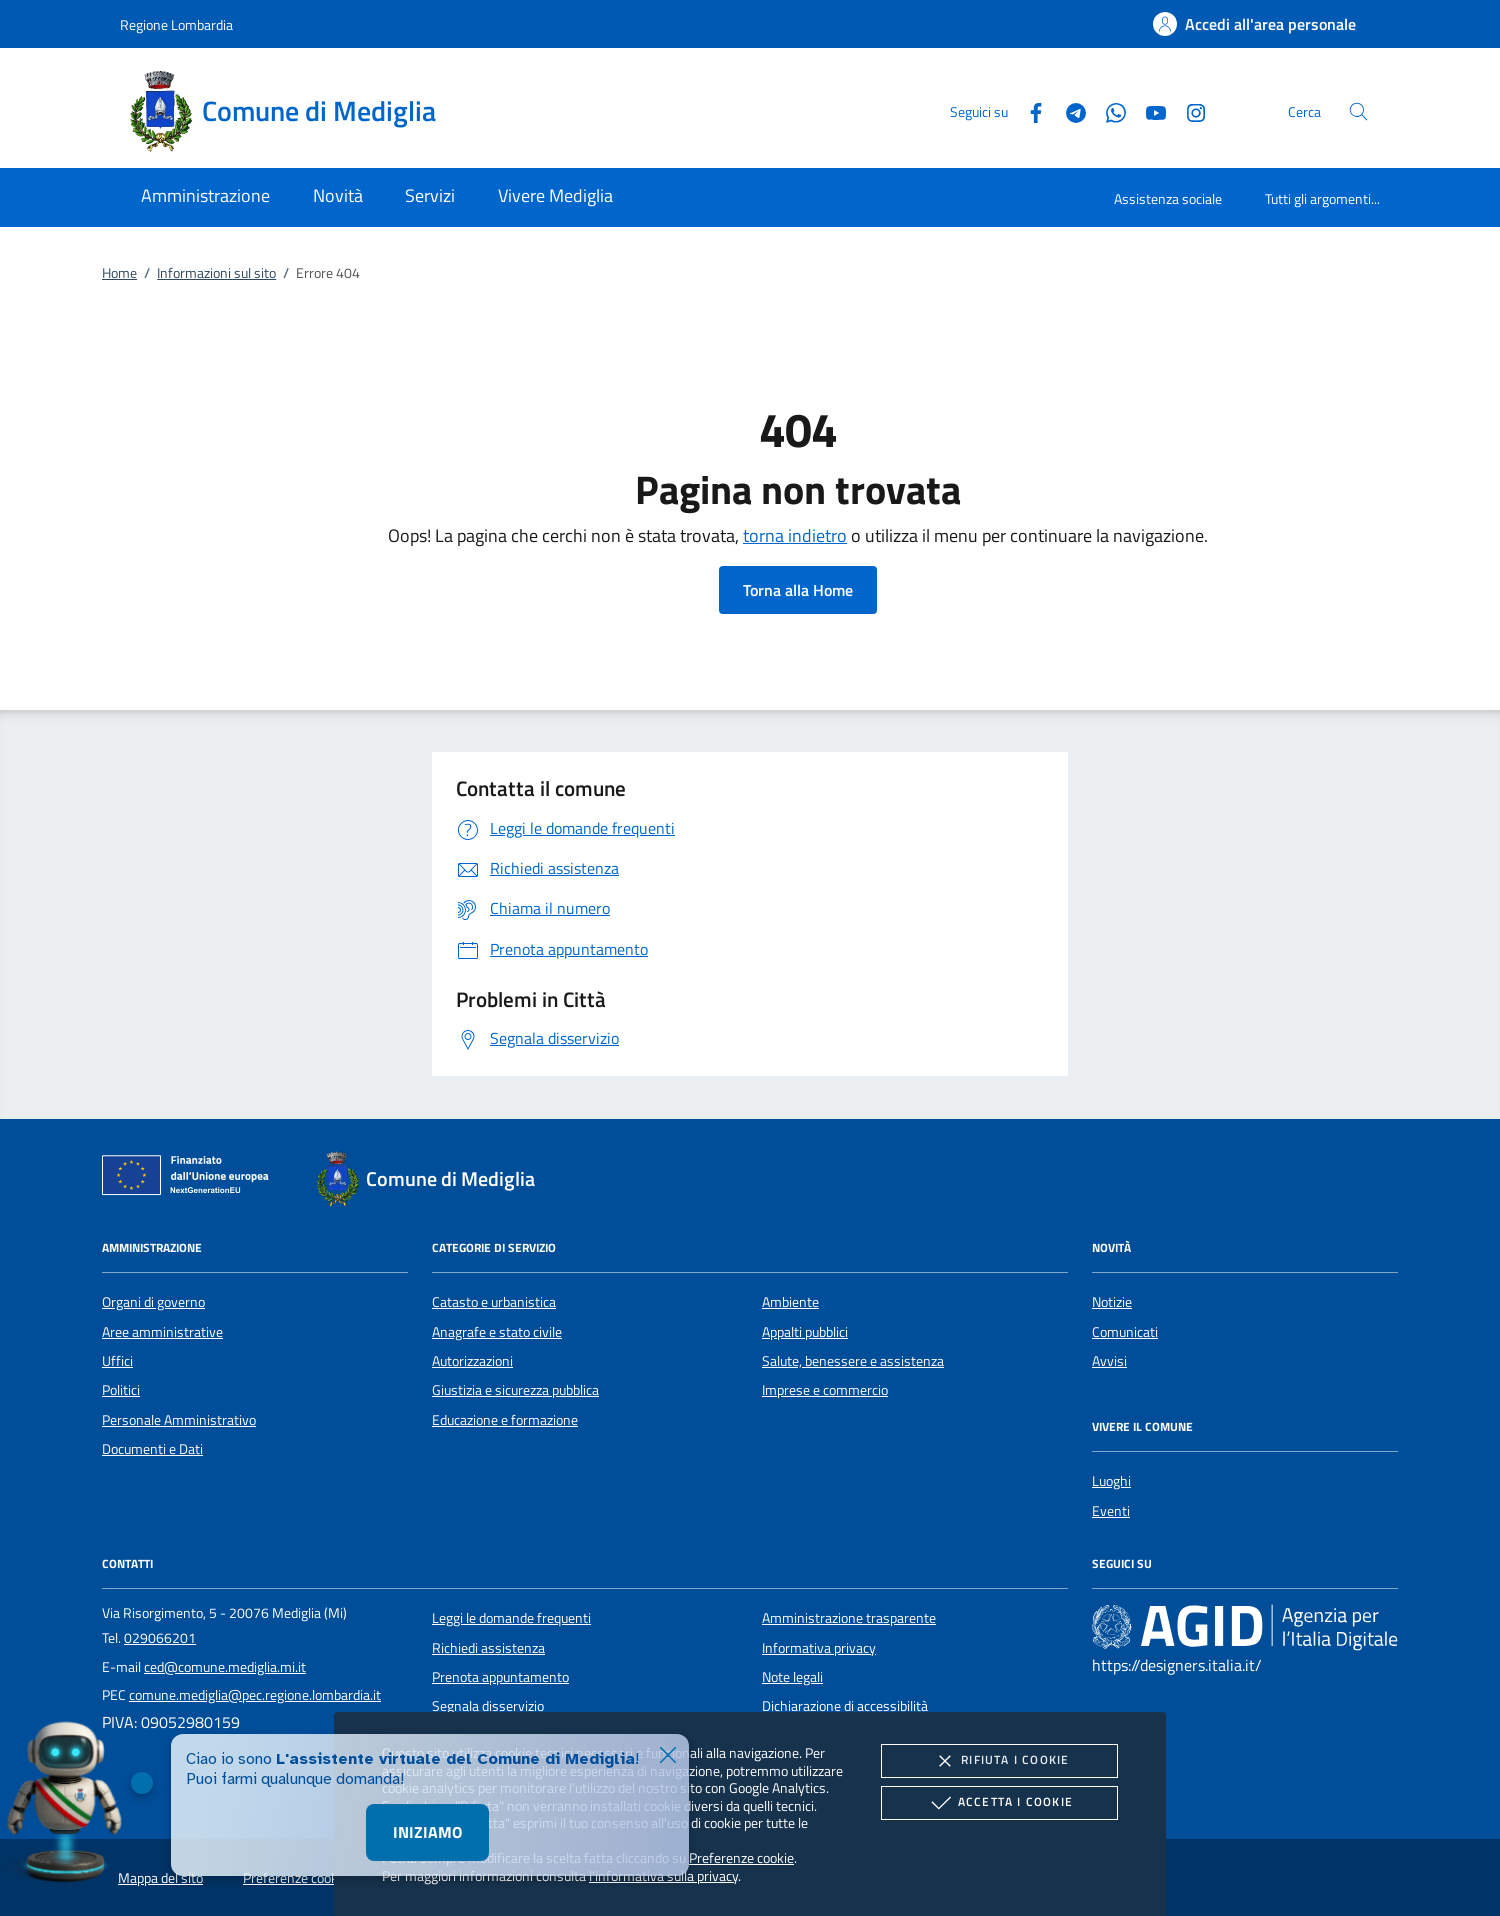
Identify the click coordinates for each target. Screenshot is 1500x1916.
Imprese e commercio (825, 1390)
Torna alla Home (798, 590)
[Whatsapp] (1108, 110)
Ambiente (790, 1302)
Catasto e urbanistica (494, 1302)
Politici (121, 1390)
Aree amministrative (162, 1332)
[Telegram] (1068, 110)
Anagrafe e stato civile (497, 1332)
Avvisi (1109, 1361)
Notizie (1112, 1302)
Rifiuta (999, 1761)
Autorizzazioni (472, 1361)
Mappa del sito (160, 1878)
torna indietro (795, 535)
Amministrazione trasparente (849, 1618)
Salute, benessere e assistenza (853, 1361)
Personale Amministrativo (179, 1420)
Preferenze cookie (741, 1857)
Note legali (792, 1677)
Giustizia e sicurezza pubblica (515, 1390)
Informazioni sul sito (216, 273)
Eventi (1111, 1511)
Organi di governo (153, 1302)
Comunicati (1125, 1332)
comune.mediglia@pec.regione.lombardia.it (255, 1695)
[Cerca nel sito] (1358, 111)
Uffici (117, 1361)
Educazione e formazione (505, 1420)
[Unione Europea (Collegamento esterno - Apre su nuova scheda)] (191, 1179)
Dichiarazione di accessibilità (845, 1706)
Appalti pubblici (805, 1332)
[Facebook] (1028, 110)
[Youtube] (1148, 110)
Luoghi (1111, 1481)
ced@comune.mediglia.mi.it (225, 1667)
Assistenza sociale (1168, 198)
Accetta (999, 1803)
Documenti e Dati (152, 1449)
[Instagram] (1188, 110)
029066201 (160, 1638)
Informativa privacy (819, 1648)
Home (119, 273)
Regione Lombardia (176, 24)
